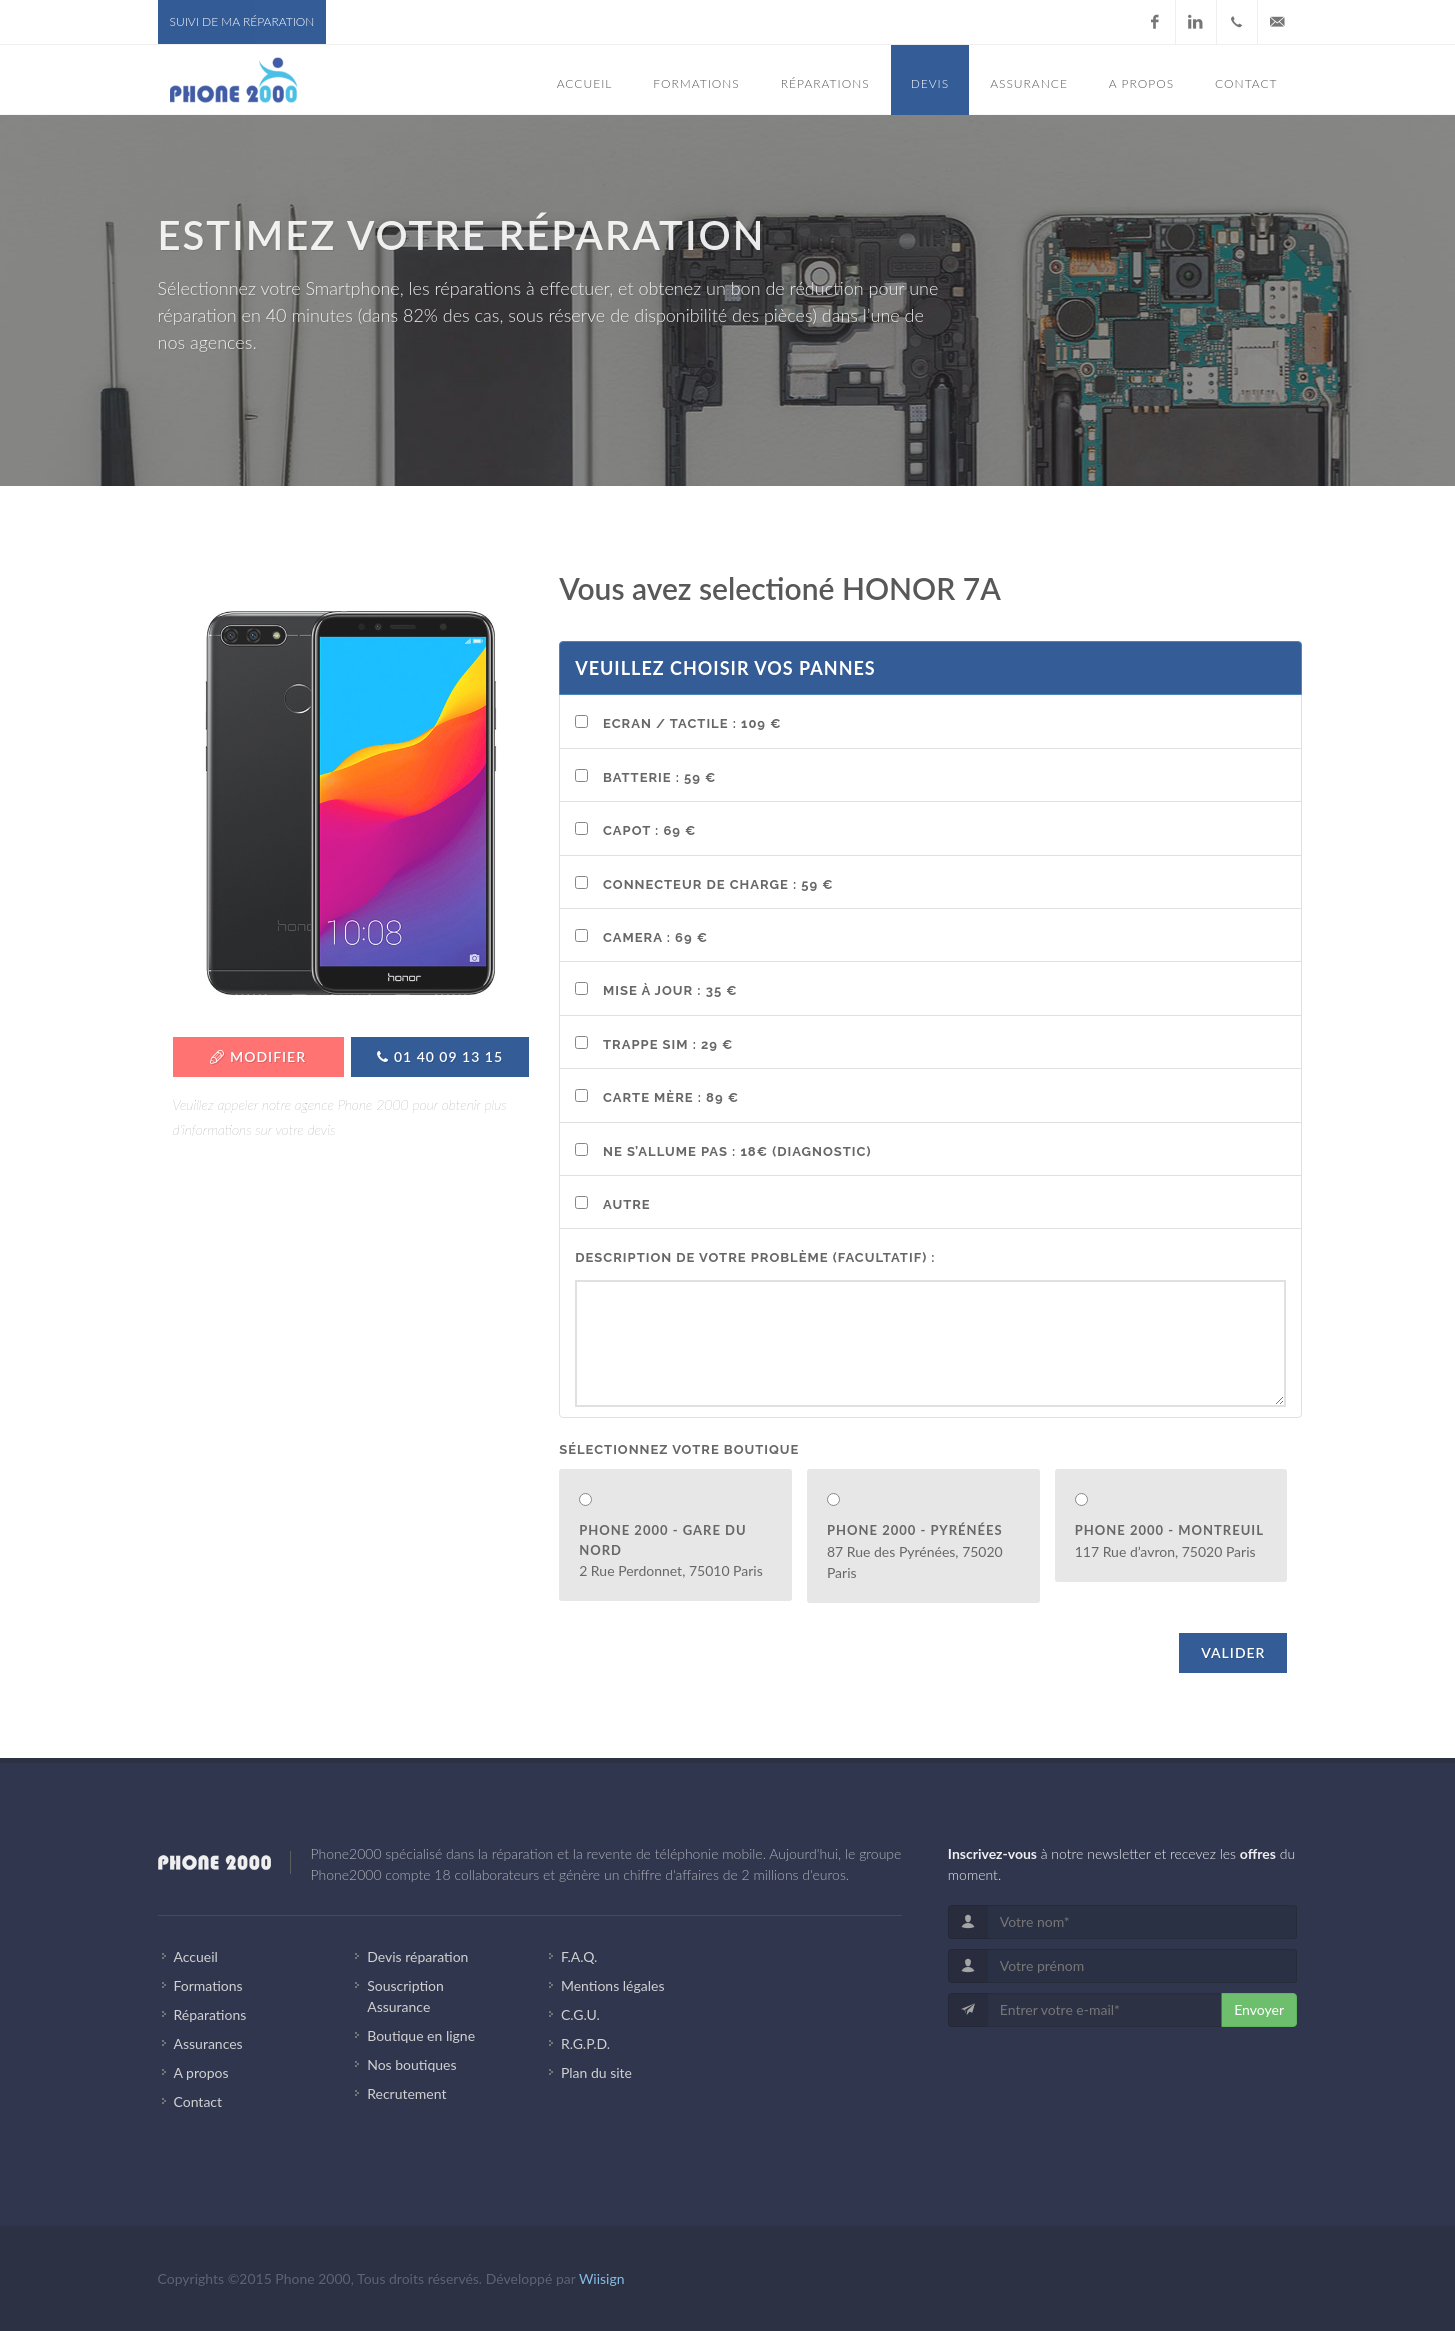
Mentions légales (613, 1985)
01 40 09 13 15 (440, 1056)
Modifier (258, 1056)
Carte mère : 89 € (671, 1097)
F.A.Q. (579, 1956)
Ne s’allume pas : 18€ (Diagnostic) (737, 1151)
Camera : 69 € (655, 937)
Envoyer (1259, 2009)
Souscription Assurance (405, 1996)
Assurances (208, 2043)
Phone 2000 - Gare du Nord (662, 1540)
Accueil (196, 1956)
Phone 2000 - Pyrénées (915, 1530)
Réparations (210, 2014)
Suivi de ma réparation (242, 21)
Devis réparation (417, 1956)
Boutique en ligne (421, 2035)
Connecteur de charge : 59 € (718, 884)
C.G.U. (580, 2014)
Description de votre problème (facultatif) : (755, 1257)
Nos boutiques (411, 2064)
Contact (198, 2101)
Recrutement (406, 2093)
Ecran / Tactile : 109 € (692, 723)
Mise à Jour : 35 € (670, 990)
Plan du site (596, 2072)
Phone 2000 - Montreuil (1169, 1530)
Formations (208, 1985)
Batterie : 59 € (659, 777)
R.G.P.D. (585, 2043)
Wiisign (602, 2278)
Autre (627, 1204)
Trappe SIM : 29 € (668, 1044)
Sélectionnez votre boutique (679, 1449)
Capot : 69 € (649, 830)
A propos (201, 2072)
